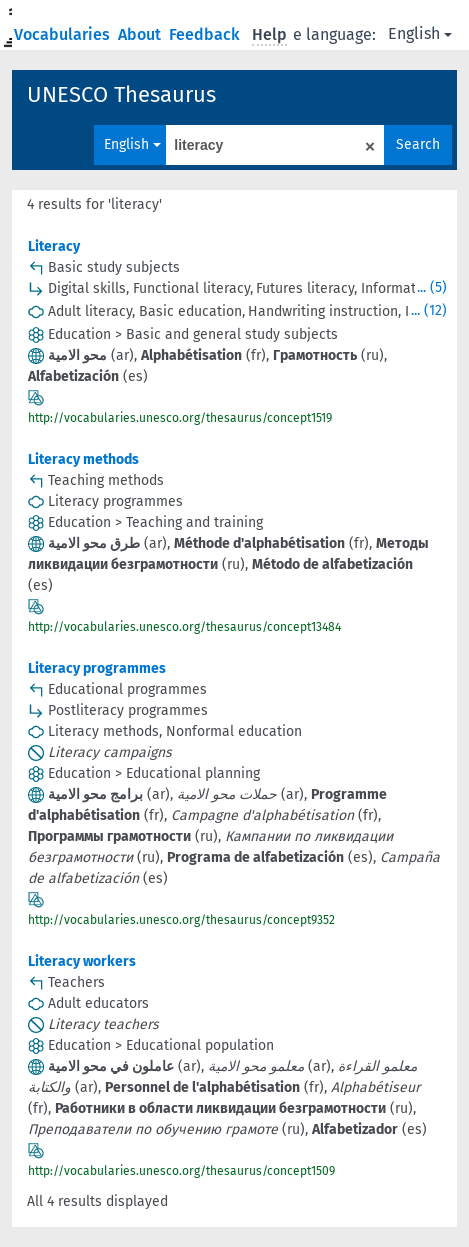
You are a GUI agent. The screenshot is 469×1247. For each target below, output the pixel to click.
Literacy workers (82, 961)
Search (418, 144)
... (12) (429, 310)
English (420, 33)
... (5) (432, 287)
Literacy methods (83, 459)
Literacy (54, 246)
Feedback (206, 34)
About (141, 34)
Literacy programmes (97, 668)
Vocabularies (64, 34)
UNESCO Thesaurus (121, 94)
